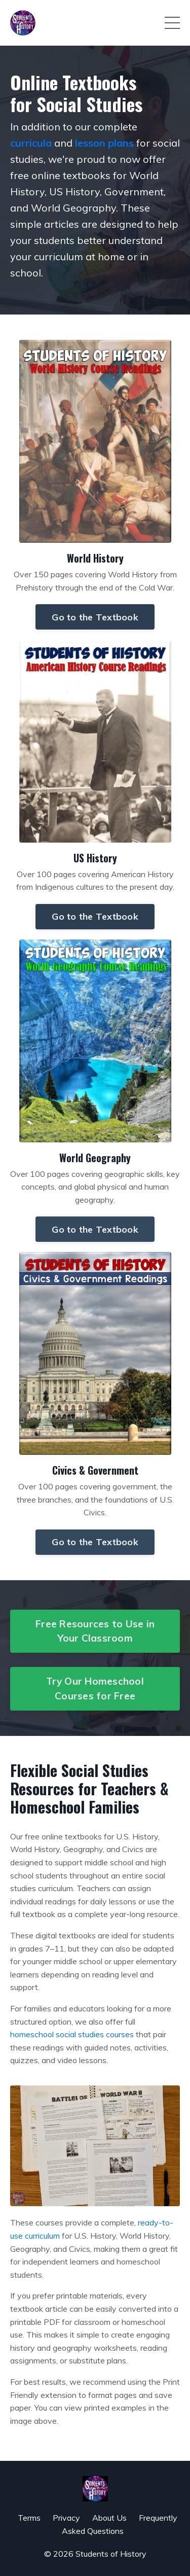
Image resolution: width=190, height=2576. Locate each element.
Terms (29, 2518)
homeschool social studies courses (72, 2034)
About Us (109, 2518)
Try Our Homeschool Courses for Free (95, 1688)
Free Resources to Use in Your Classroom (95, 1631)
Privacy (66, 2518)
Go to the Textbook (95, 617)
